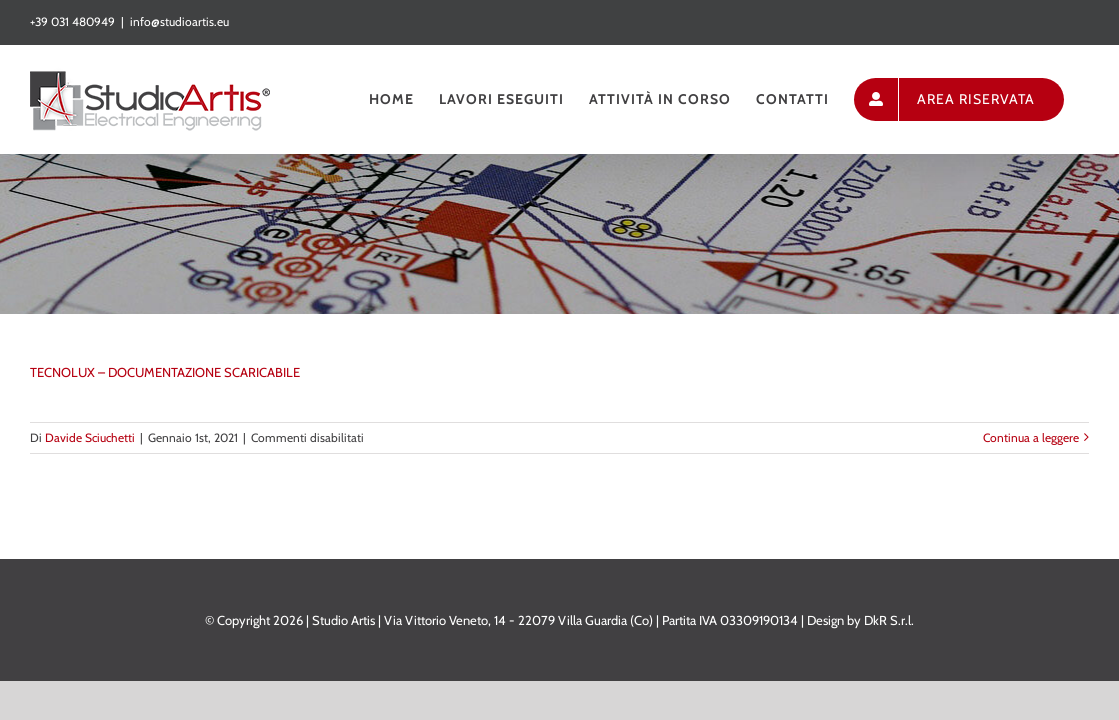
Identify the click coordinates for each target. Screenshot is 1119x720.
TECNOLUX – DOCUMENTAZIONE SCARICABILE (165, 372)
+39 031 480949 (72, 21)
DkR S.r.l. (889, 620)
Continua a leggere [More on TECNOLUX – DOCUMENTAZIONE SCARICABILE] (1031, 437)
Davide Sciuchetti (90, 437)
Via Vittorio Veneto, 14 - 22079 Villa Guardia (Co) (518, 620)
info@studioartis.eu (179, 21)
